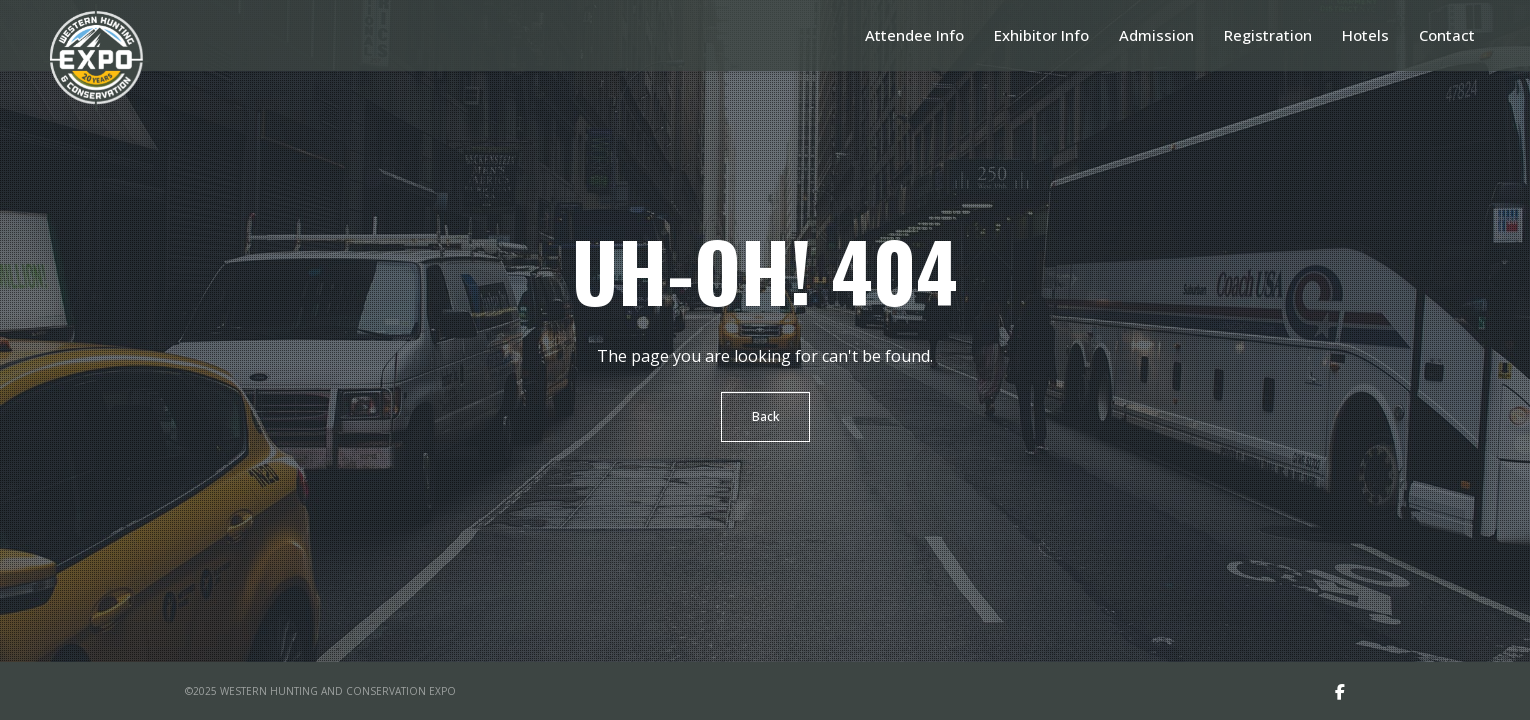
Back (765, 416)
